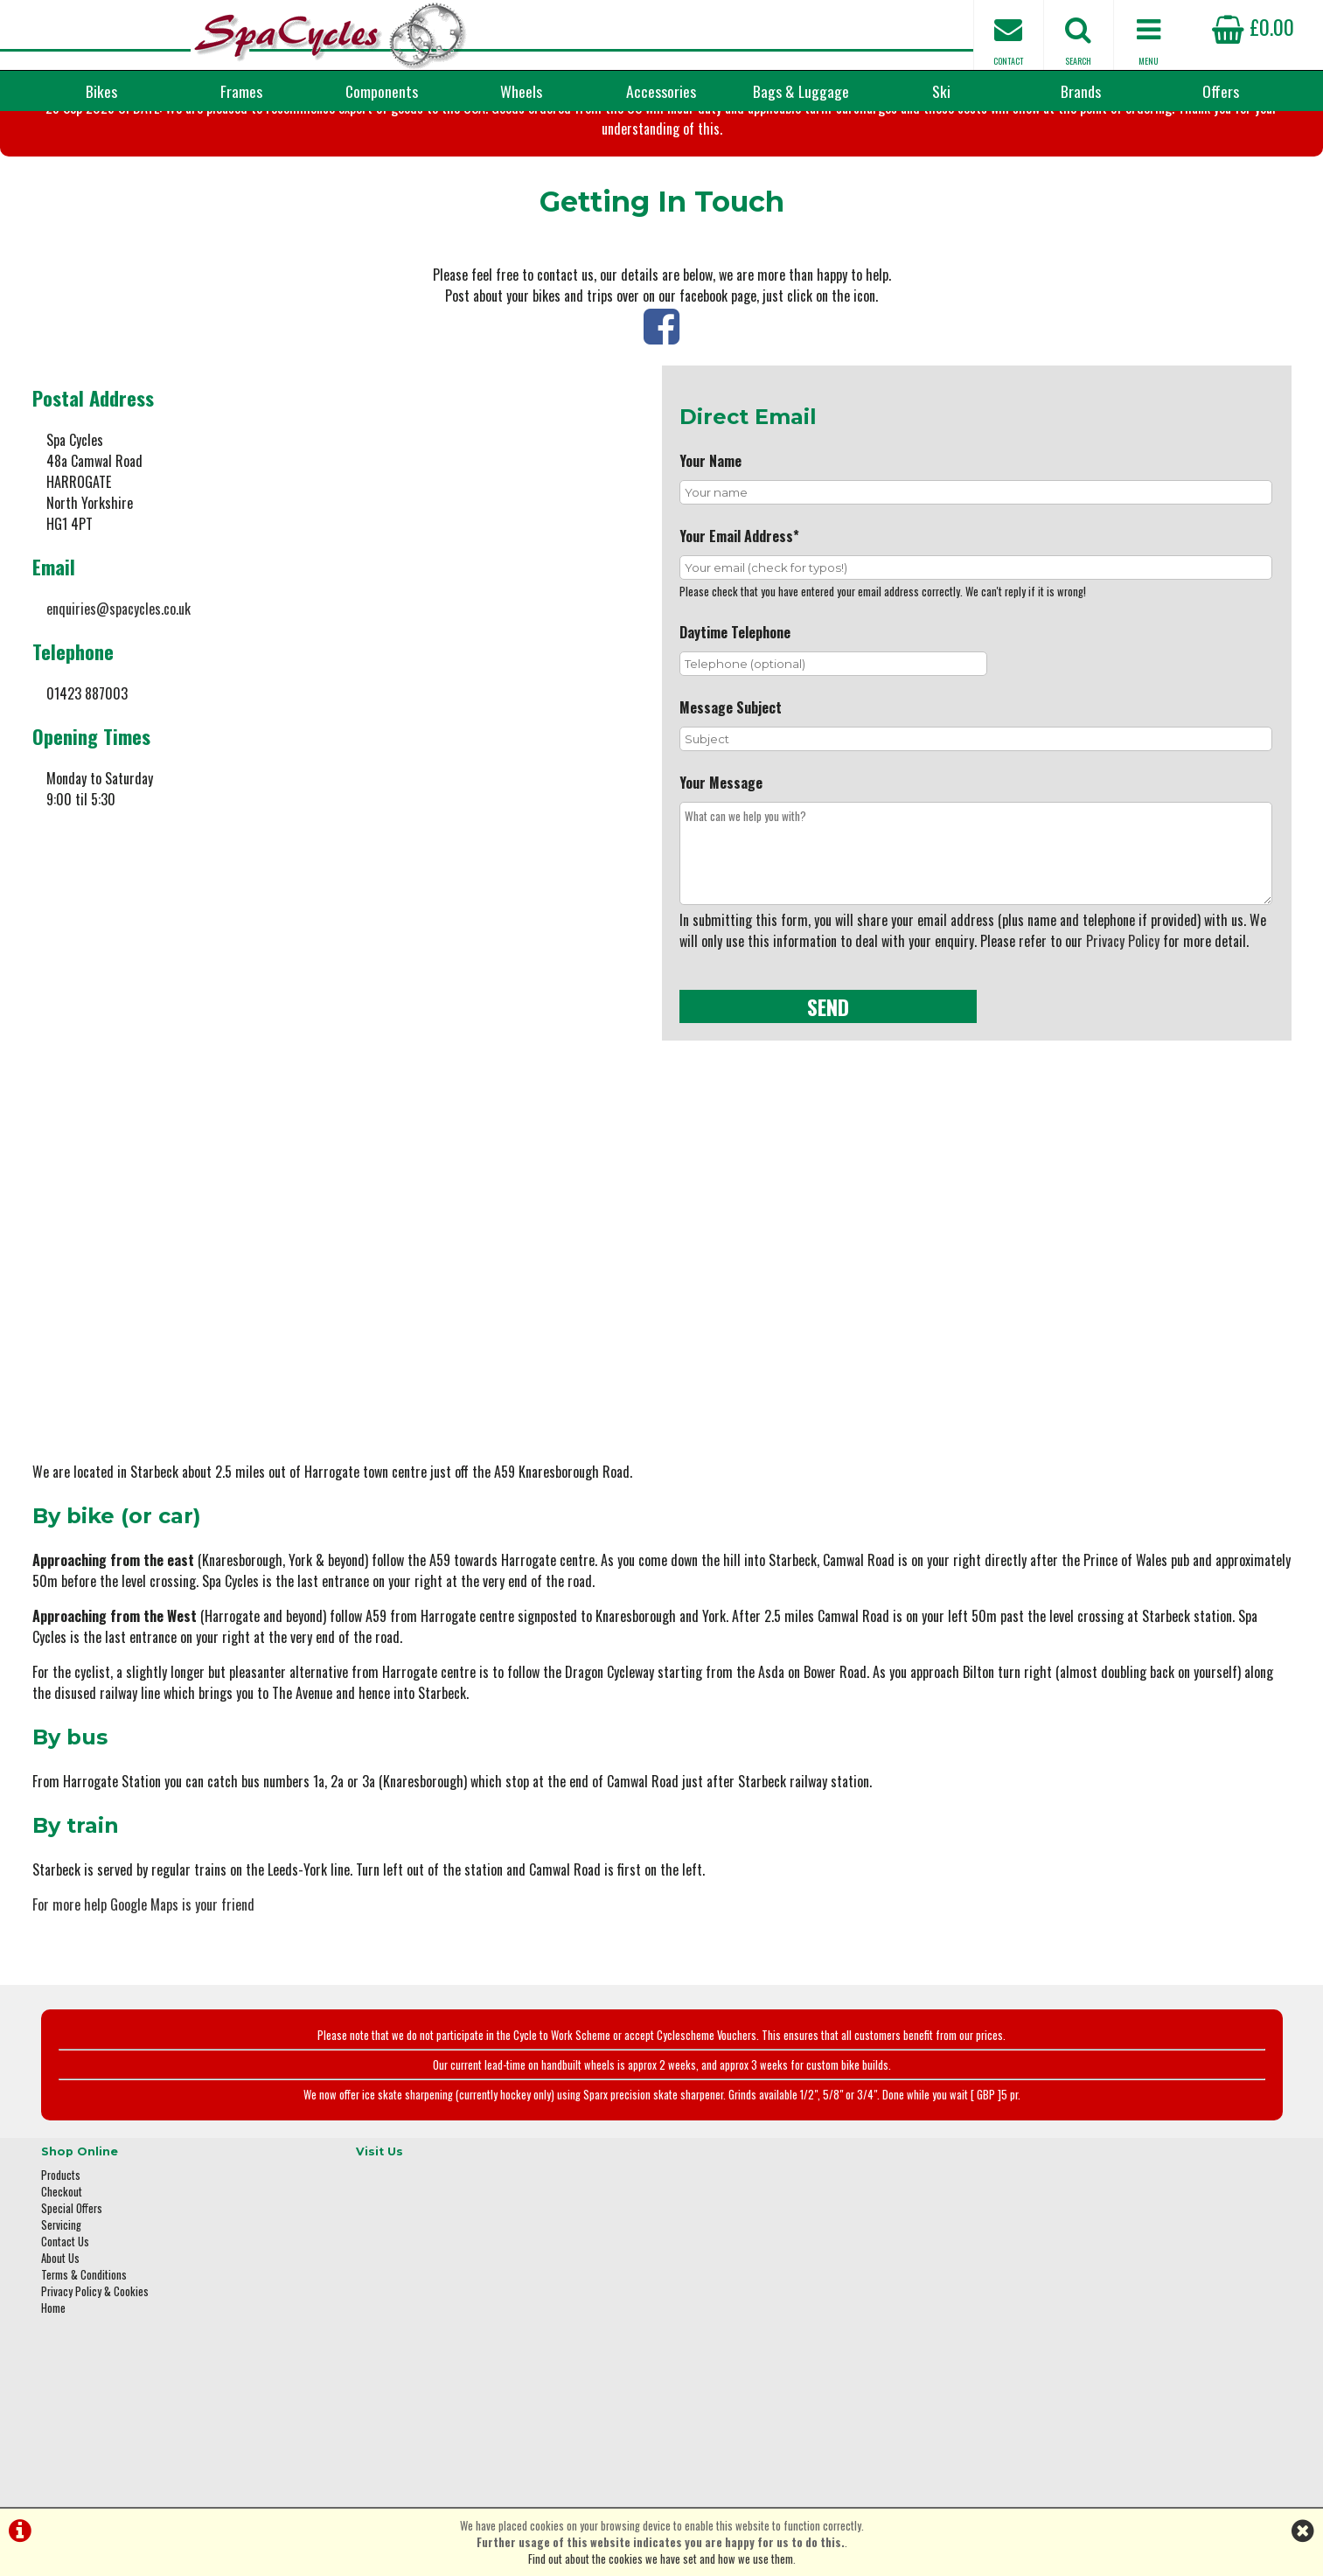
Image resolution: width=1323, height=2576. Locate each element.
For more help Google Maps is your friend (143, 1973)
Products (60, 2232)
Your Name (710, 547)
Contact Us (65, 2299)
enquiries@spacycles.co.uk (118, 695)
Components (381, 91)
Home (53, 2365)
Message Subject (730, 793)
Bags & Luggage (801, 91)
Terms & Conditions (84, 2332)
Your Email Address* (739, 622)
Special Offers (71, 2266)
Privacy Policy (1122, 1028)
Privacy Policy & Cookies (95, 2349)
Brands (1081, 91)
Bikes (101, 91)
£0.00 (1253, 26)
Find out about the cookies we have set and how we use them (660, 2559)
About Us (60, 2316)
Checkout (61, 2249)
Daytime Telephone (734, 718)
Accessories (661, 91)
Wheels (521, 91)
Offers (1220, 91)
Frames (241, 91)
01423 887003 (1030, 2337)
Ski (941, 91)
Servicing (61, 2282)
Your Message (720, 869)
